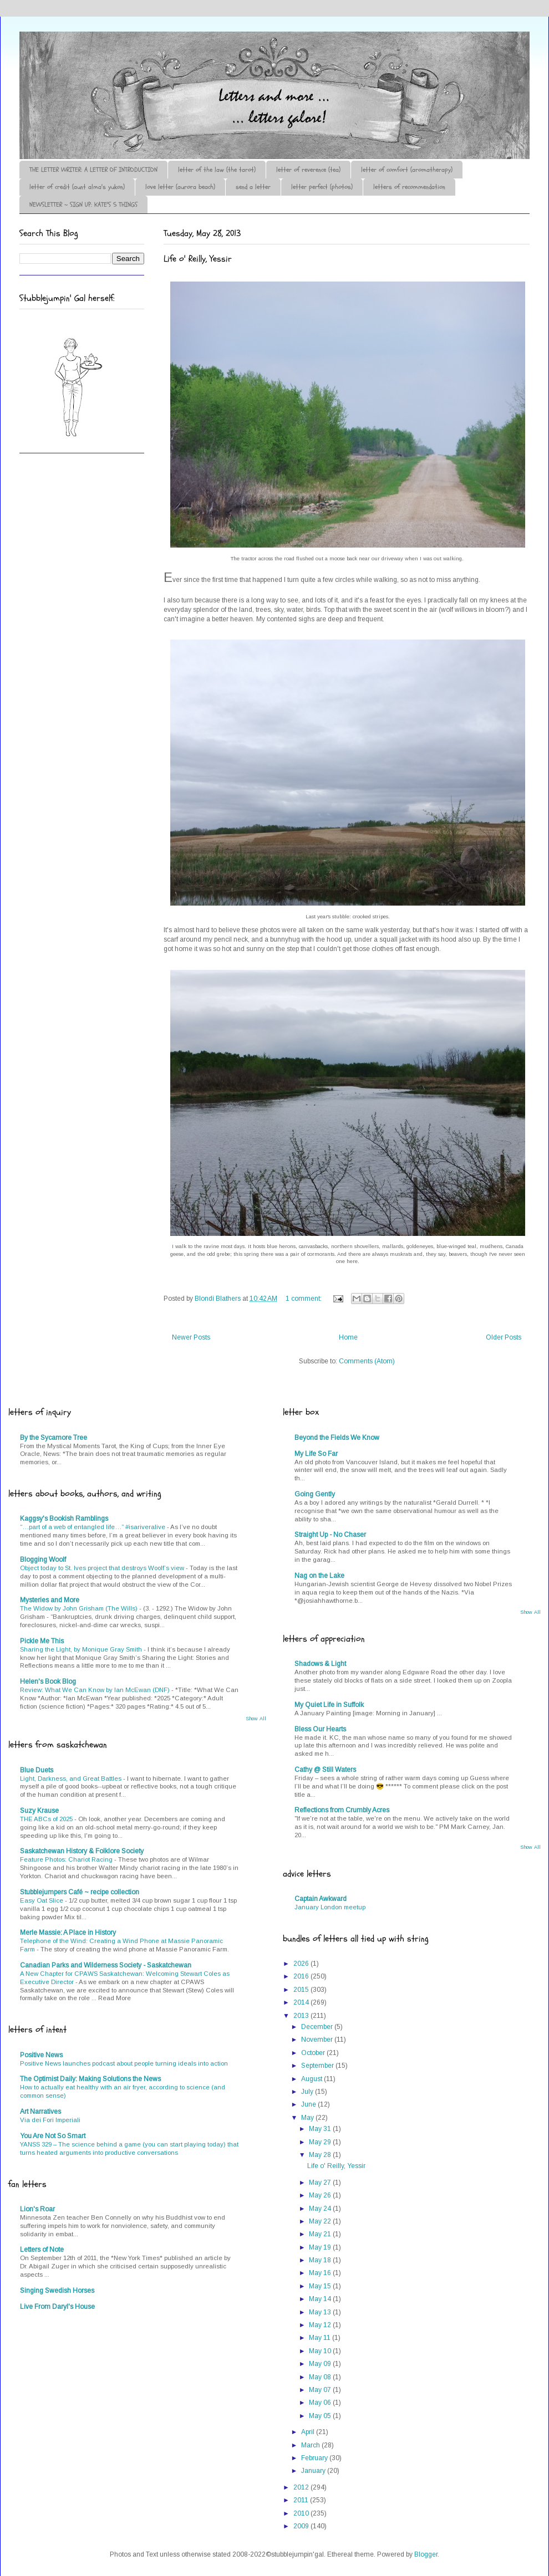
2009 (302, 2526)
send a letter (253, 186)
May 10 (321, 2351)
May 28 (321, 2155)
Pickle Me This (42, 1641)
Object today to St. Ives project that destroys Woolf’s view (103, 1568)
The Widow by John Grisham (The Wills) (79, 1608)
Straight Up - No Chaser (330, 1535)
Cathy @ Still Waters (325, 1769)
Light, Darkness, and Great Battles (71, 1778)
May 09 (321, 2364)
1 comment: (304, 1298)
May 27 (321, 2182)
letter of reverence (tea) (308, 169)
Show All (256, 1718)
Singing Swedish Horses (57, 2290)
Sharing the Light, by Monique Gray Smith (82, 1649)
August (312, 2079)
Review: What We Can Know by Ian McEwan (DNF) (95, 1689)
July (308, 2091)
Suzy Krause (39, 1811)
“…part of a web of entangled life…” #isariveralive (93, 1527)
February (315, 2458)
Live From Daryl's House (57, 2307)
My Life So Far (316, 1454)
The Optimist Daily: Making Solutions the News (90, 2079)
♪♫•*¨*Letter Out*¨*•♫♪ (185, 62)
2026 (302, 1963)
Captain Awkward (320, 1899)
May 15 (321, 2286)
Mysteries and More (49, 1600)
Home (348, 1337)
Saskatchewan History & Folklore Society (82, 1851)
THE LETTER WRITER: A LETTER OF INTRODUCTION (93, 169)
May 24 (321, 2208)
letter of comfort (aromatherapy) (407, 169)
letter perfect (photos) (322, 186)
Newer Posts (191, 1337)
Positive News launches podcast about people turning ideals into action (124, 2063)
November (317, 2039)
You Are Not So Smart (52, 2136)
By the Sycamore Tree (53, 1438)
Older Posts (503, 1337)
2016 (302, 1976)
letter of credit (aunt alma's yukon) (77, 186)
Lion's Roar (37, 2209)
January (314, 2471)
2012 (302, 2487)
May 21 (321, 2234)
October (314, 2053)
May (308, 2118)
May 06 (321, 2402)
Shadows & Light (320, 1664)
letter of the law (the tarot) (217, 169)
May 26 (321, 2195)
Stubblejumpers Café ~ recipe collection (79, 1892)
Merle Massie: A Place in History (68, 1932)
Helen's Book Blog (48, 1681)
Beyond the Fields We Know (336, 1438)
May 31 (321, 2129)
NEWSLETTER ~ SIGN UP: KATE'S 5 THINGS (83, 204)
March (311, 2445)
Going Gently (314, 1494)
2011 (301, 2500)
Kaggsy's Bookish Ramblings (64, 1518)
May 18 (321, 2260)
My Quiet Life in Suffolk (329, 1705)
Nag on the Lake (319, 1576)
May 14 (321, 2299)
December (317, 2027)
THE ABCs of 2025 (47, 1819)
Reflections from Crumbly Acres (341, 1810)
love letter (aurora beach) (180, 186)
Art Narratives (40, 2111)
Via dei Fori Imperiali (50, 2120)
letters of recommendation (409, 186)
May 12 (321, 2325)
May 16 (321, 2273)
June (309, 2104)
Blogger (426, 2554)
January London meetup (329, 1907)
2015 (302, 1990)
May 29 (321, 2142)
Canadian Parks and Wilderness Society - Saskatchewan (105, 1965)
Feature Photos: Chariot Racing (67, 1859)
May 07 (321, 2390)
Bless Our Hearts (320, 1729)
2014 (302, 2002)
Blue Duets (36, 1770)
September (318, 2065)
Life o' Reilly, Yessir (198, 259)
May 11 (320, 2338)
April (308, 2432)
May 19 (321, 2247)
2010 (302, 2513)
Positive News (41, 2055)
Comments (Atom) (367, 1361)
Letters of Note (42, 2249)
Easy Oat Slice (42, 1900)
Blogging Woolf (43, 1559)
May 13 (321, 2312)
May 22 (321, 2221)
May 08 (321, 2377)
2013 (302, 2016)
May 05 (321, 2416)
